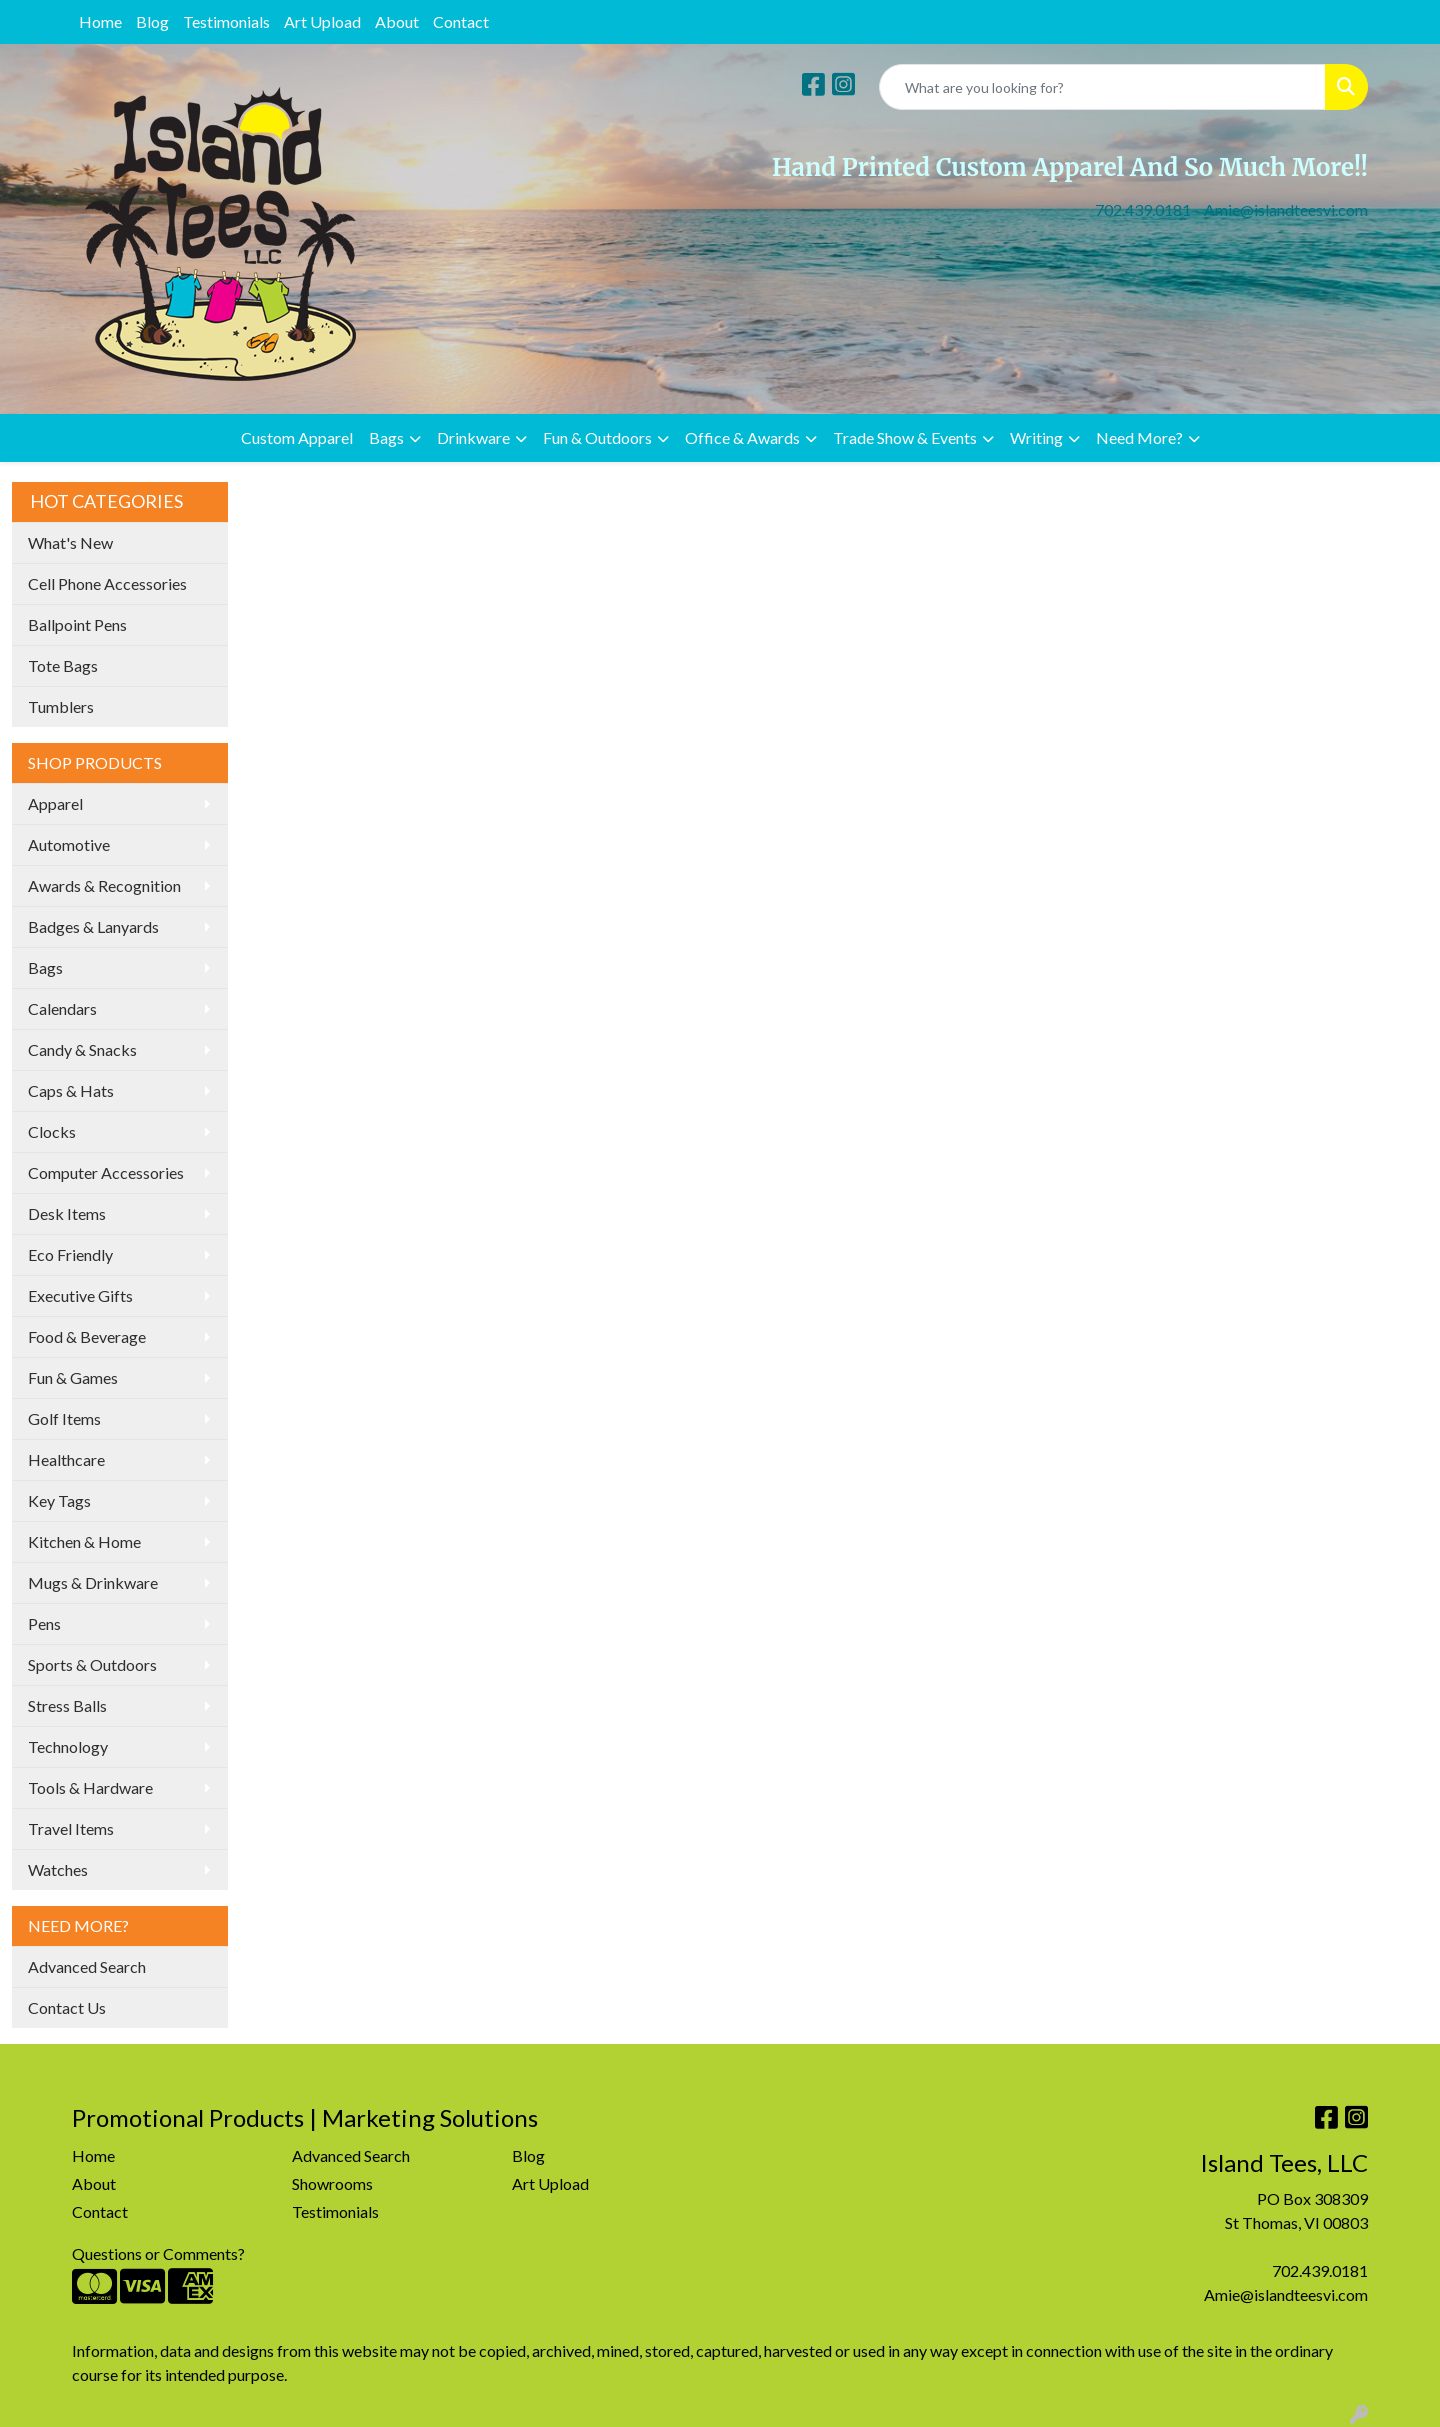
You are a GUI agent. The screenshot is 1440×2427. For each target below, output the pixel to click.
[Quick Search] (1102, 87)
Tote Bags (63, 665)
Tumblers (61, 706)
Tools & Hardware (90, 1787)
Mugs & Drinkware (93, 1582)
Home (100, 21)
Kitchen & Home (84, 1541)
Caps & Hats (71, 1090)
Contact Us (67, 2007)
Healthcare (66, 1459)
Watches (58, 1869)
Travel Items (71, 1828)
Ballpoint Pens (77, 624)
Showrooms (332, 2183)
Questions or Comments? (158, 2253)
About (397, 21)
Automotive (69, 844)
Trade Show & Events (905, 437)
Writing (1036, 437)
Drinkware (473, 437)
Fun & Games (73, 1377)
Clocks (52, 1131)
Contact (461, 21)
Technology (68, 1746)
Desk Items (67, 1213)
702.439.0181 (1143, 209)
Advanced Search (87, 1966)
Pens (44, 1623)
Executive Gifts (80, 1295)
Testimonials (226, 21)
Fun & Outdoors (597, 437)
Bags (386, 437)
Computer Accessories (106, 1172)
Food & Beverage (87, 1336)
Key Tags (59, 1500)
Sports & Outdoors (92, 1664)
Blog (152, 21)
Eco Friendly (70, 1254)
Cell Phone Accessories (107, 583)
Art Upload (322, 21)
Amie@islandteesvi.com (1286, 209)
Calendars (62, 1008)
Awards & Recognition (104, 885)
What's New (70, 542)
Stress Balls (67, 1705)
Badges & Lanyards (93, 926)
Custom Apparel (297, 437)
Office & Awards (742, 437)
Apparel (55, 803)
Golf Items (64, 1418)
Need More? (1139, 437)
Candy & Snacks (82, 1049)
